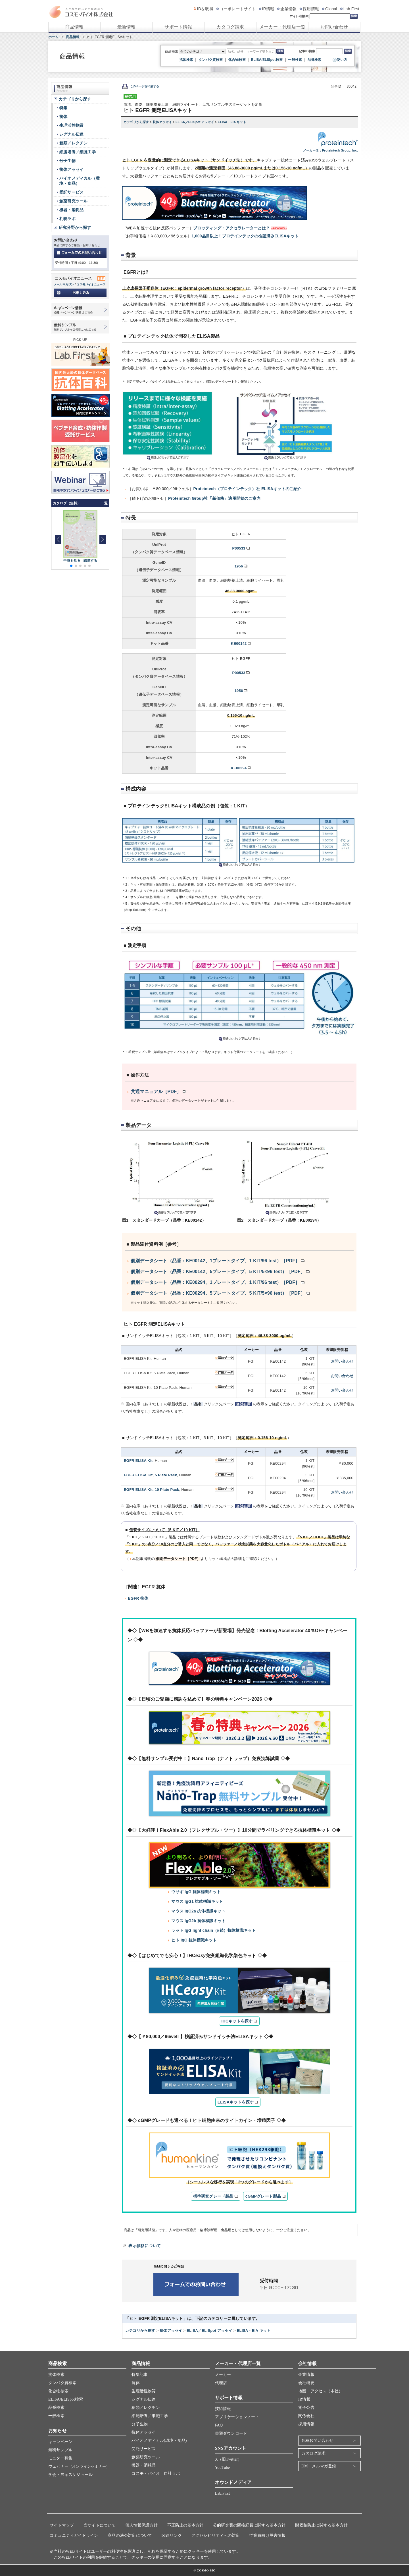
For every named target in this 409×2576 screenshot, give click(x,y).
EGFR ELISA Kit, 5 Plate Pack (150, 1475)
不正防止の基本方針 (185, 2525)
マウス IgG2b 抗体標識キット (198, 1920)
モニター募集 (60, 2458)
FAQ (219, 2425)
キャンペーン (60, 2442)
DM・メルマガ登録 (318, 2466)
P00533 (238, 548)
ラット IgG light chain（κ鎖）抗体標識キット (213, 1930)
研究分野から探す (75, 227)
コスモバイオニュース (90, 284)
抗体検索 (186, 60)
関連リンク (172, 2535)
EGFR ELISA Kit (138, 1460)
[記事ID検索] (329, 51)
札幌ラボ (67, 218)
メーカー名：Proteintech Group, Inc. (330, 150)
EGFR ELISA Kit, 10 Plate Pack (151, 1489)
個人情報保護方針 (141, 2525)
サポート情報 (178, 26)
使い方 (342, 60)
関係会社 (306, 2416)
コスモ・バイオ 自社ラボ (156, 2473)
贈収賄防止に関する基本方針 (321, 2525)
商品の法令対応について (130, 2535)
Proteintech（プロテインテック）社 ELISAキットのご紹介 (247, 488)
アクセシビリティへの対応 (215, 2535)
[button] (102, 539)
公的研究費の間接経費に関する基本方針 (249, 2525)
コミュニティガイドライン (74, 2535)
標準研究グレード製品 (213, 2196)
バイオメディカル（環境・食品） (79, 181)
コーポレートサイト (238, 9)
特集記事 (140, 2374)
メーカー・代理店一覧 (282, 26)
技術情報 (223, 2409)
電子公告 (306, 2407)
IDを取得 (205, 9)
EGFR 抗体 (138, 1598)
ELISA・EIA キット (232, 122)
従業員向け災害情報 (267, 2535)
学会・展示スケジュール (70, 2475)
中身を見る (72, 561)
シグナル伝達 (71, 134)
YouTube (222, 2467)
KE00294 (239, 768)
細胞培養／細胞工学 (77, 152)
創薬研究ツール (73, 201)
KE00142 (239, 643)
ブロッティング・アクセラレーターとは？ (231, 228)
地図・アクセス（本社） (320, 2391)
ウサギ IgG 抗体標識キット (196, 1891)
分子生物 (67, 160)
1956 (239, 566)
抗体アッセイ (163, 122)
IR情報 (268, 9)
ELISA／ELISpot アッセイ (195, 122)
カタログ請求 (230, 26)
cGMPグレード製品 (263, 2196)
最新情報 (126, 26)
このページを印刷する (140, 86)
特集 (63, 107)
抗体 (63, 116)
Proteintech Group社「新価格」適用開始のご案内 (214, 498)
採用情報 (311, 9)
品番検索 (315, 60)
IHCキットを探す (237, 2021)
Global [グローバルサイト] (331, 9)
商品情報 (74, 26)
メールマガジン (64, 284)
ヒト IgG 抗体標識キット (194, 1940)
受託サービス (71, 192)
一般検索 (295, 60)
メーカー (223, 2374)
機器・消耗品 (71, 210)
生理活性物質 (71, 125)
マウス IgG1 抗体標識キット (197, 1901)
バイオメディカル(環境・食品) (159, 2440)
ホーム (53, 37)
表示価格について (144, 2245)
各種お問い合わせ (317, 2440)
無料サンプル (60, 2450)
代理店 (221, 2383)
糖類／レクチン (73, 143)
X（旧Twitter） (228, 2459)
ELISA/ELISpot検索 (267, 60)
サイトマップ (62, 2525)
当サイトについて (100, 2525)
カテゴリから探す (137, 122)
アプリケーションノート (237, 2417)
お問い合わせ (334, 26)
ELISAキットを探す (236, 2102)
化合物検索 (237, 60)
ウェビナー (79, 2466)
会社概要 (306, 2383)
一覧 (104, 503)
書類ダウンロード (231, 2433)
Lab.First (351, 9)
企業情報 (288, 9)
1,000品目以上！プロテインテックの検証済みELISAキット (245, 236)
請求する (90, 561)
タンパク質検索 (211, 60)
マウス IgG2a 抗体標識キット (198, 1911)
